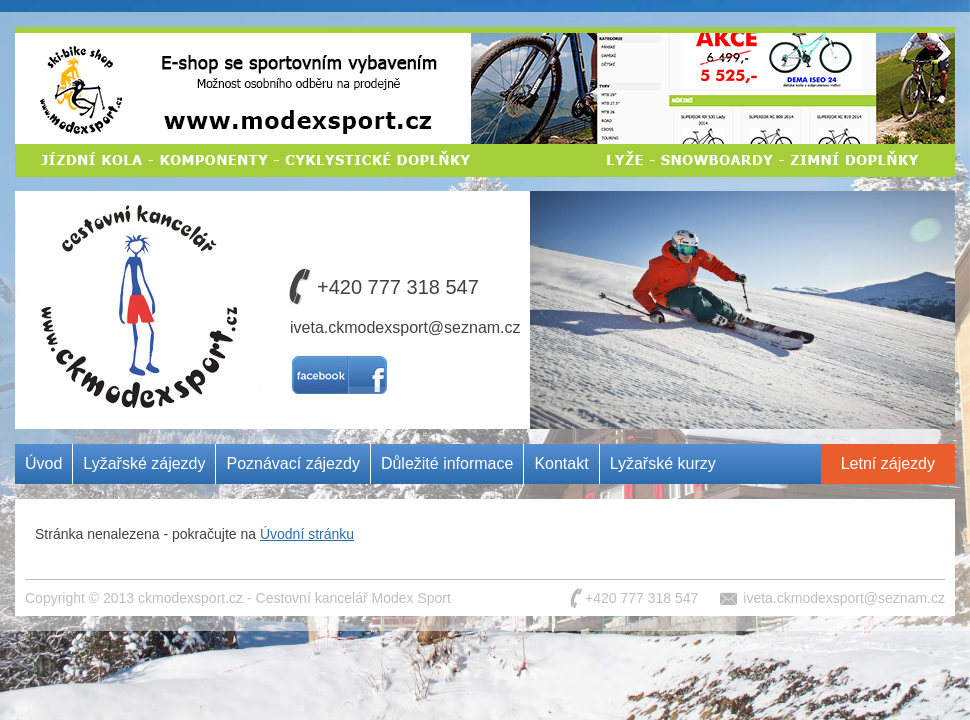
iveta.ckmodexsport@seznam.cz (405, 327)
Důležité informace (447, 463)
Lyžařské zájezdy (144, 463)
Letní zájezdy (888, 463)
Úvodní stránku (307, 534)
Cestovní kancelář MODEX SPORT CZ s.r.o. (133, 264)
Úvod (43, 463)
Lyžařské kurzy (663, 463)
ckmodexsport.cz (190, 598)
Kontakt (561, 463)
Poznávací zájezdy (292, 463)
